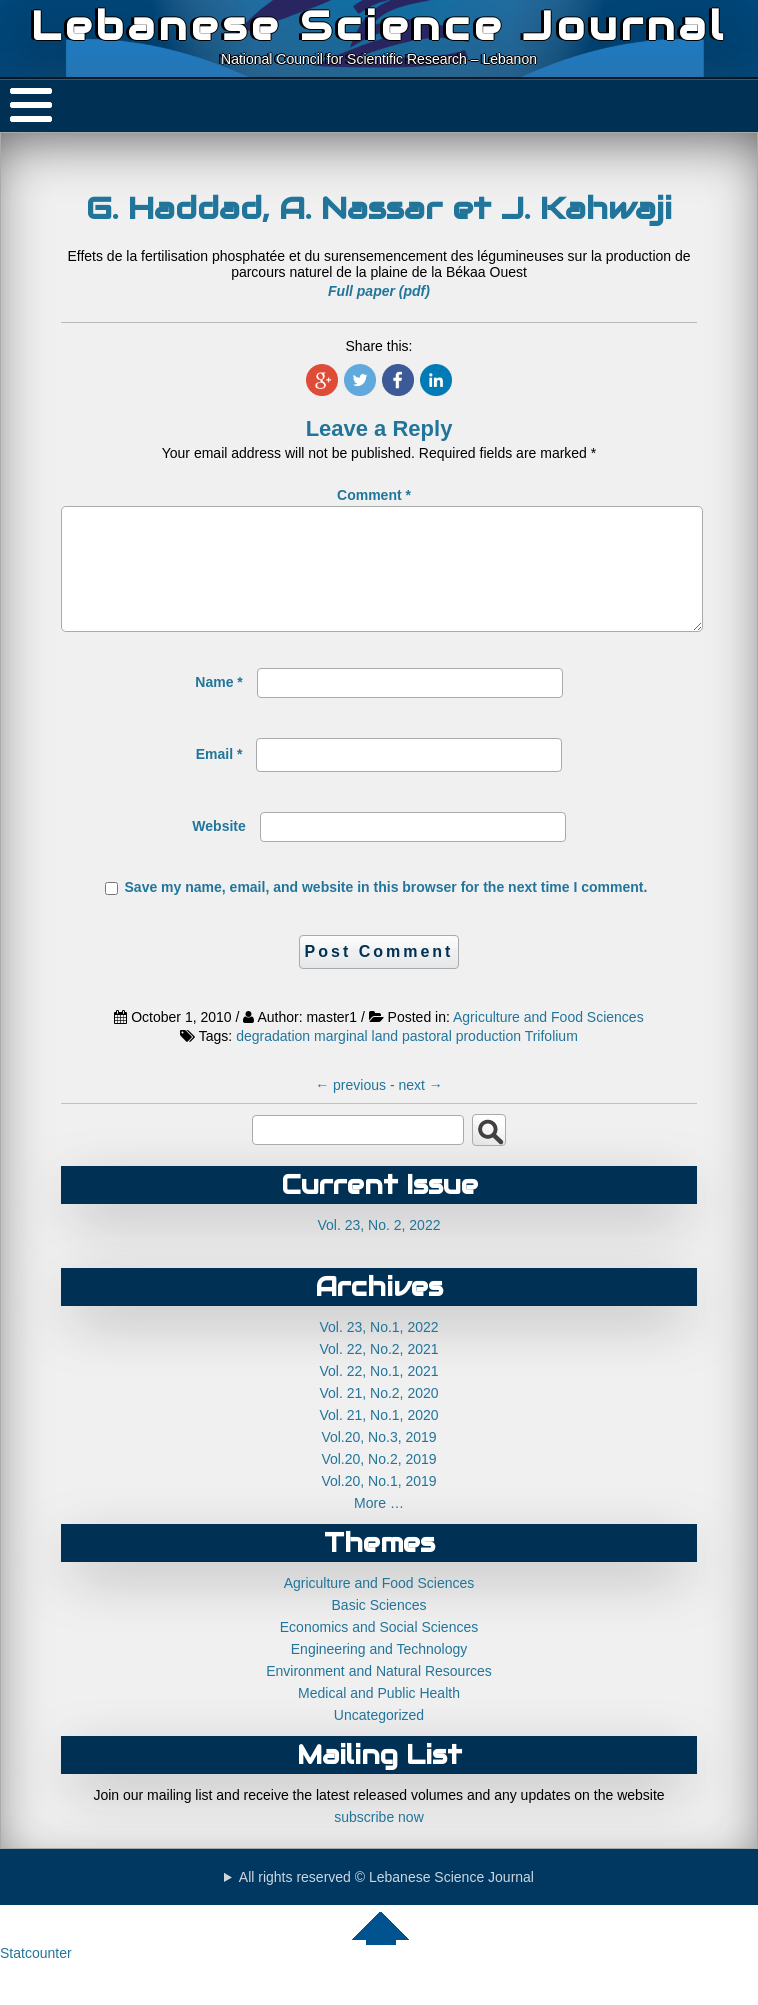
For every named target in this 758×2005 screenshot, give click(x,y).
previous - (356, 1109)
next (420, 1109)
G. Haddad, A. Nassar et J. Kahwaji (379, 208)
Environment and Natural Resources (379, 1695)
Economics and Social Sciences (379, 1651)
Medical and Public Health (379, 1717)
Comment (374, 495)
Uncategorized (379, 1739)
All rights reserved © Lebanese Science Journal (386, 1901)
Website (218, 850)
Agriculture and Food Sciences (548, 1041)
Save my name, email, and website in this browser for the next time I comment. (386, 911)
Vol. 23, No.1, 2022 (378, 1351)
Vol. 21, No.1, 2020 (378, 1439)
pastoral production (461, 1060)
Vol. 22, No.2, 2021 (378, 1373)
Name (218, 706)
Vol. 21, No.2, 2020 (378, 1417)
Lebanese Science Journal (379, 25)
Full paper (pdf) (379, 291)
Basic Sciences (379, 1629)
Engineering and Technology (379, 1673)
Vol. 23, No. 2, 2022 (379, 1249)
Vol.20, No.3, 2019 (378, 1461)
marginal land (356, 1060)
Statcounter (36, 1977)
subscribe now (379, 1841)
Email (219, 778)
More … (379, 1527)
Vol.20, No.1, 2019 (378, 1505)
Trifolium (551, 1060)
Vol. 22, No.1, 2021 (378, 1395)
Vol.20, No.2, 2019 (378, 1483)
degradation (273, 1060)
